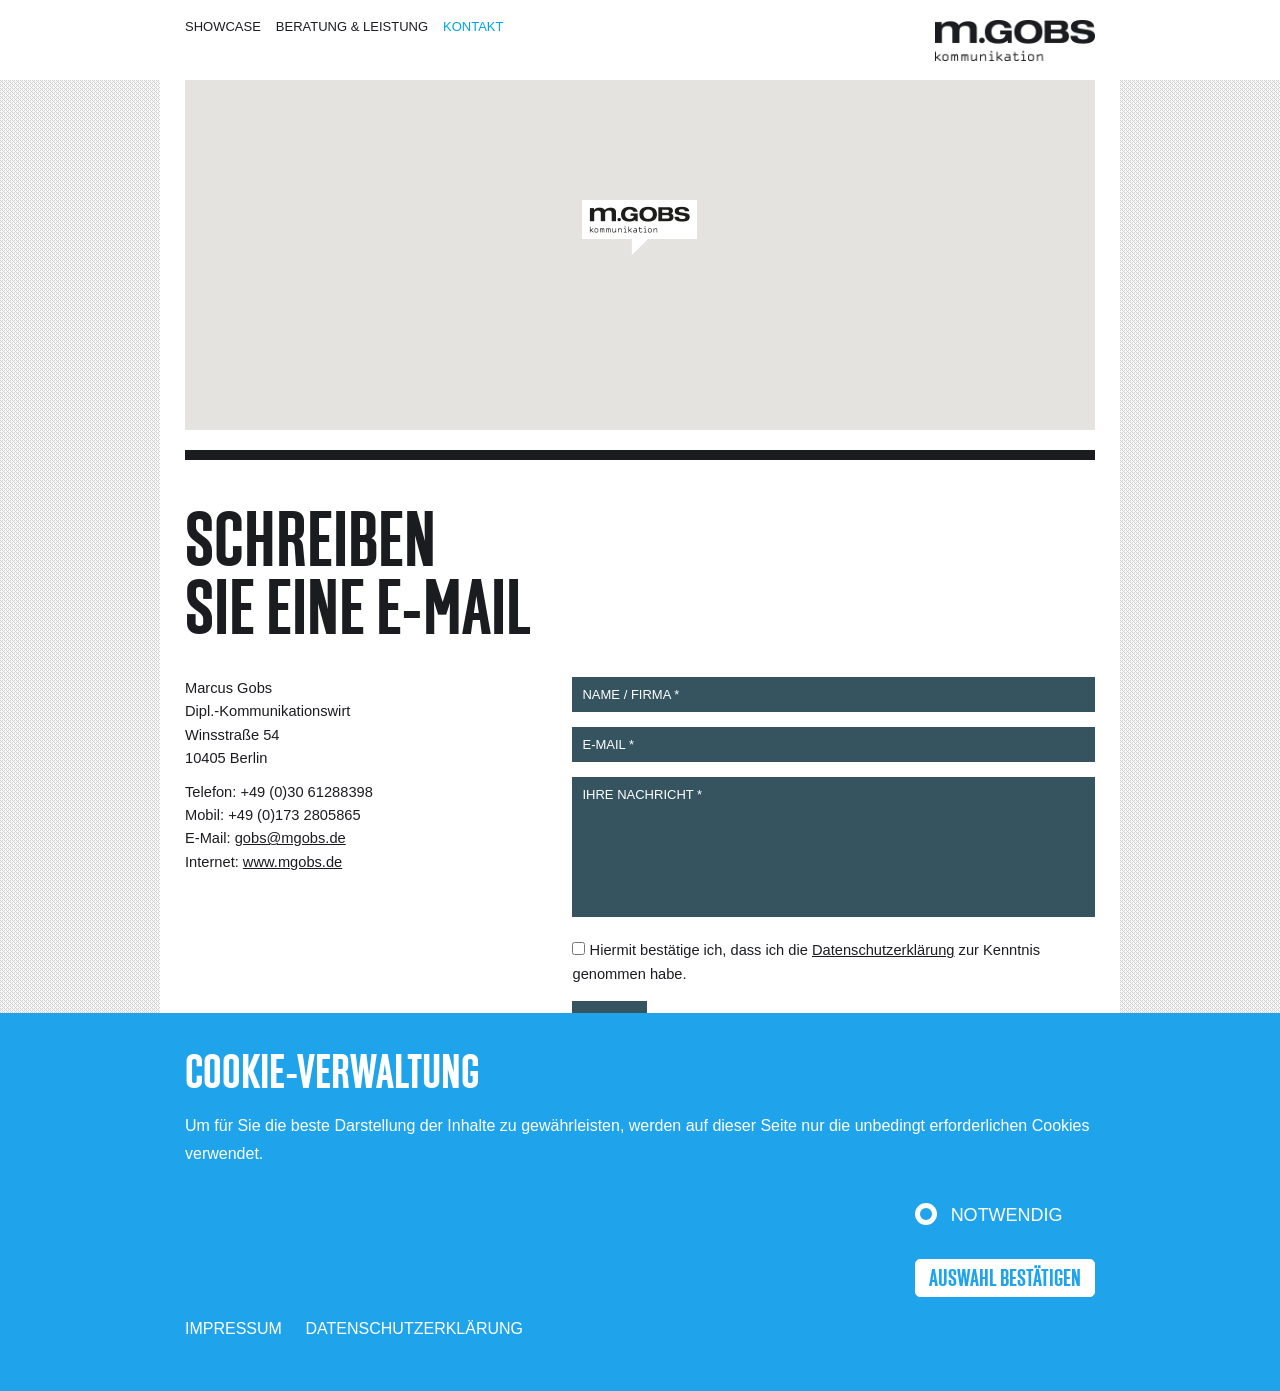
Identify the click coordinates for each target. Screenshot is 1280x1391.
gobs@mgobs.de (290, 838)
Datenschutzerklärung (415, 1328)
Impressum (233, 1328)
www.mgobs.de (292, 862)
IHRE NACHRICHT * (833, 847)
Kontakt (473, 26)
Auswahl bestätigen (1005, 1279)
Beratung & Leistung (352, 26)
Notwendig (1007, 1215)
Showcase (223, 26)
